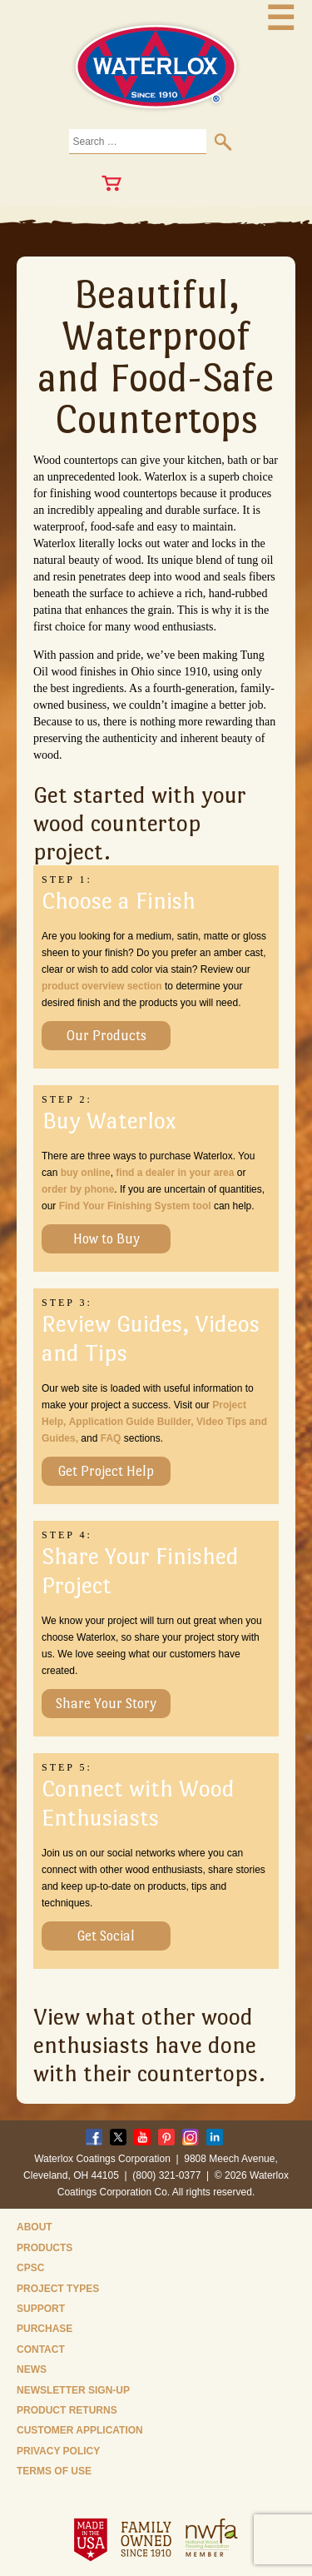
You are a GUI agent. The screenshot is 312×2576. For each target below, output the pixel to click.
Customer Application (80, 2430)
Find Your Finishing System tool (135, 1206)
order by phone (78, 1189)
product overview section (102, 986)
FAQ (111, 1438)
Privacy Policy (58, 2451)
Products (44, 2248)
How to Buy (106, 1239)
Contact (41, 2349)
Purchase (44, 2328)
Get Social (106, 1936)
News (32, 2369)
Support (41, 2308)
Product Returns (67, 2410)
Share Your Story (106, 1704)
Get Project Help (106, 1471)
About (34, 2227)
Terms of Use (54, 2471)
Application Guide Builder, (131, 1422)
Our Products (106, 1036)
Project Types (58, 2288)
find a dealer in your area (175, 1172)
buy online (86, 1172)
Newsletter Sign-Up (73, 2390)
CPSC (30, 2268)
